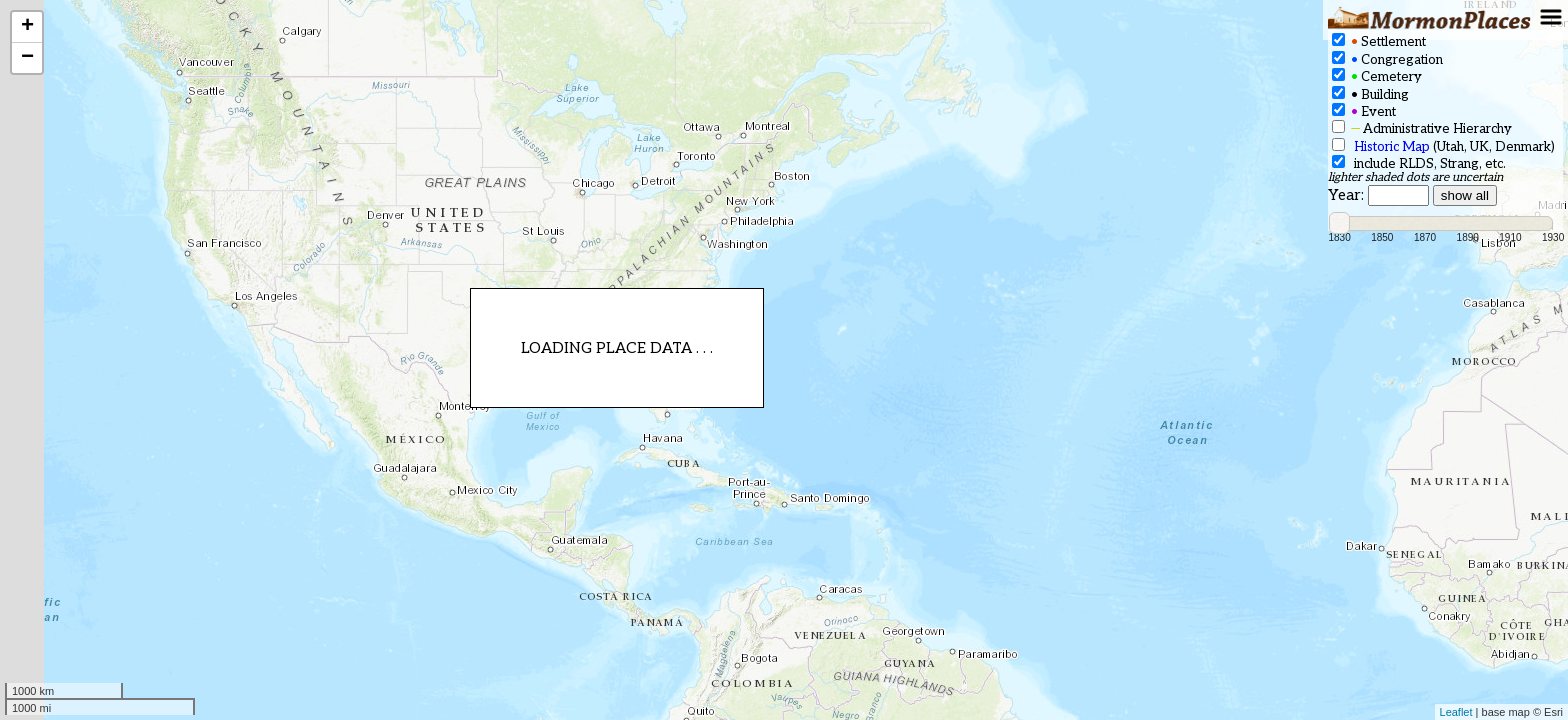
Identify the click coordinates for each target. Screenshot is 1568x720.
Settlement (1379, 41)
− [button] (27, 58)
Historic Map (1392, 147)
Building (1370, 94)
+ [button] (27, 27)
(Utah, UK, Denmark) (1443, 146)
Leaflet (1456, 712)
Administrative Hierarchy (1422, 128)
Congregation (1387, 59)
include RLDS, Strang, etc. (1419, 163)
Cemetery (1377, 76)
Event (1364, 111)
